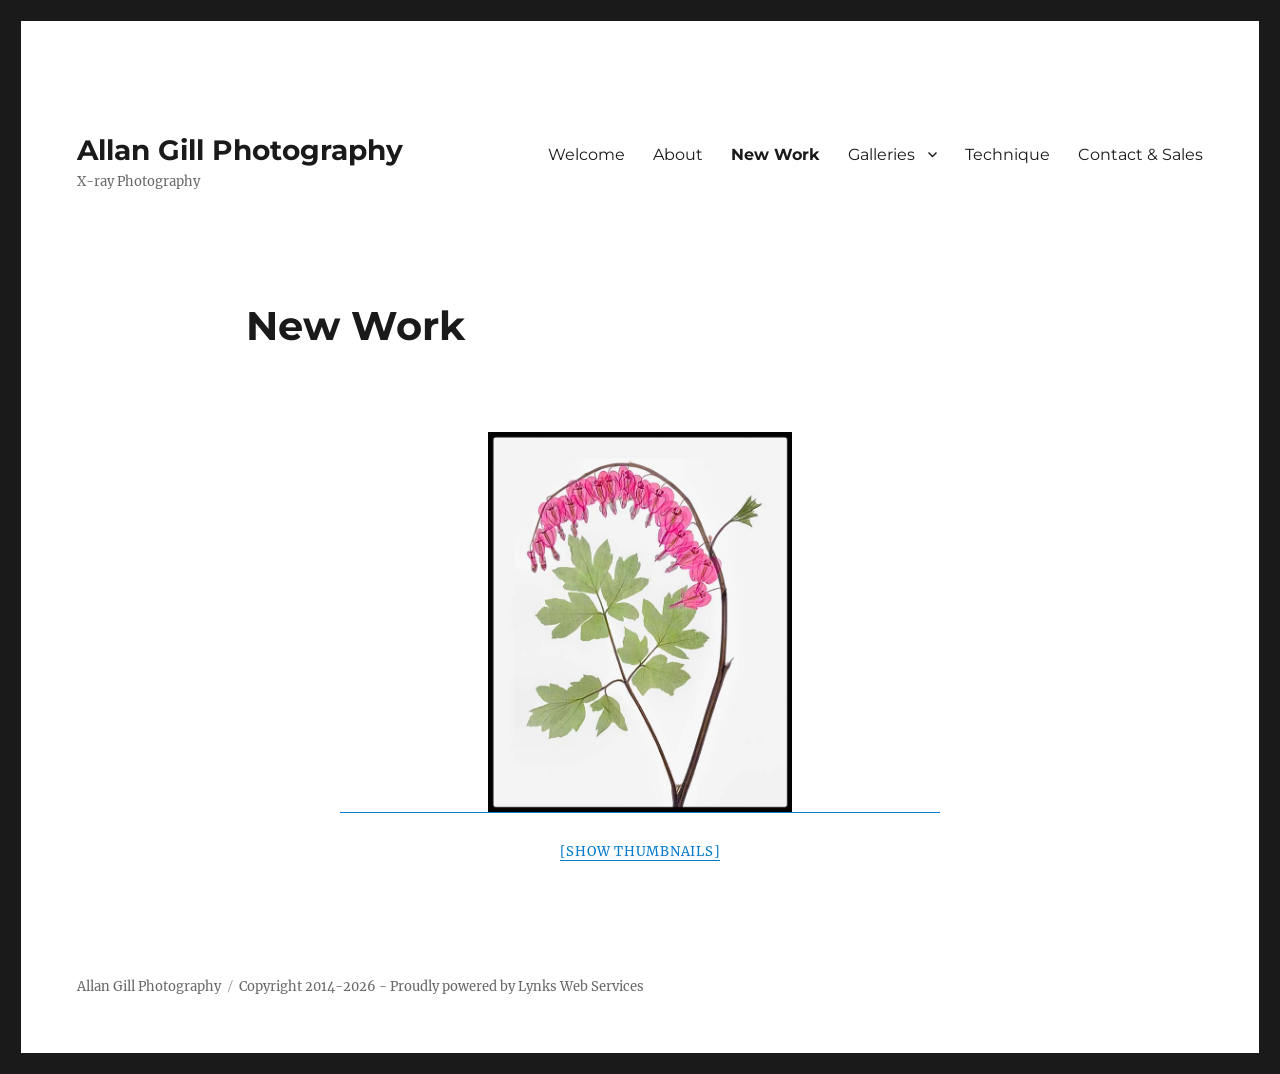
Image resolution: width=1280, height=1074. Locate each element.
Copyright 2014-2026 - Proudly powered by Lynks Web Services (441, 986)
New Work (775, 154)
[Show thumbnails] (640, 851)
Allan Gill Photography (240, 150)
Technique (1007, 154)
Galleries (881, 154)
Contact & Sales (1140, 154)
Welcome (586, 154)
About (678, 154)
